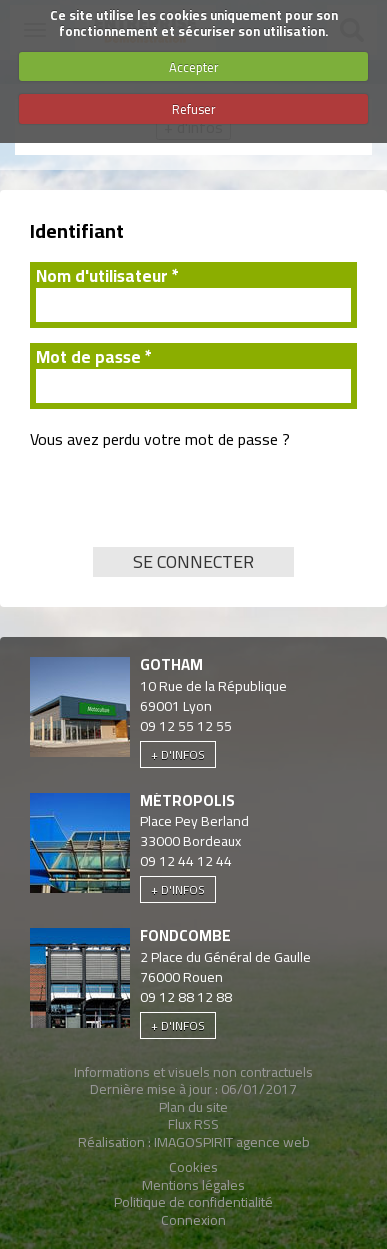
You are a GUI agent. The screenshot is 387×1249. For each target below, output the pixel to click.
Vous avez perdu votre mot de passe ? (160, 439)
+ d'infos (178, 754)
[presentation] (182, 508)
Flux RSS (193, 1124)
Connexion (193, 1220)
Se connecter (193, 562)
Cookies (193, 1167)
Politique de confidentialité (193, 1202)
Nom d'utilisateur (107, 276)
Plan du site (193, 1107)
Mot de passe (94, 357)
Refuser (194, 109)
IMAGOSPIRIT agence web (232, 1142)
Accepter (194, 67)
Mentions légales (193, 1185)
